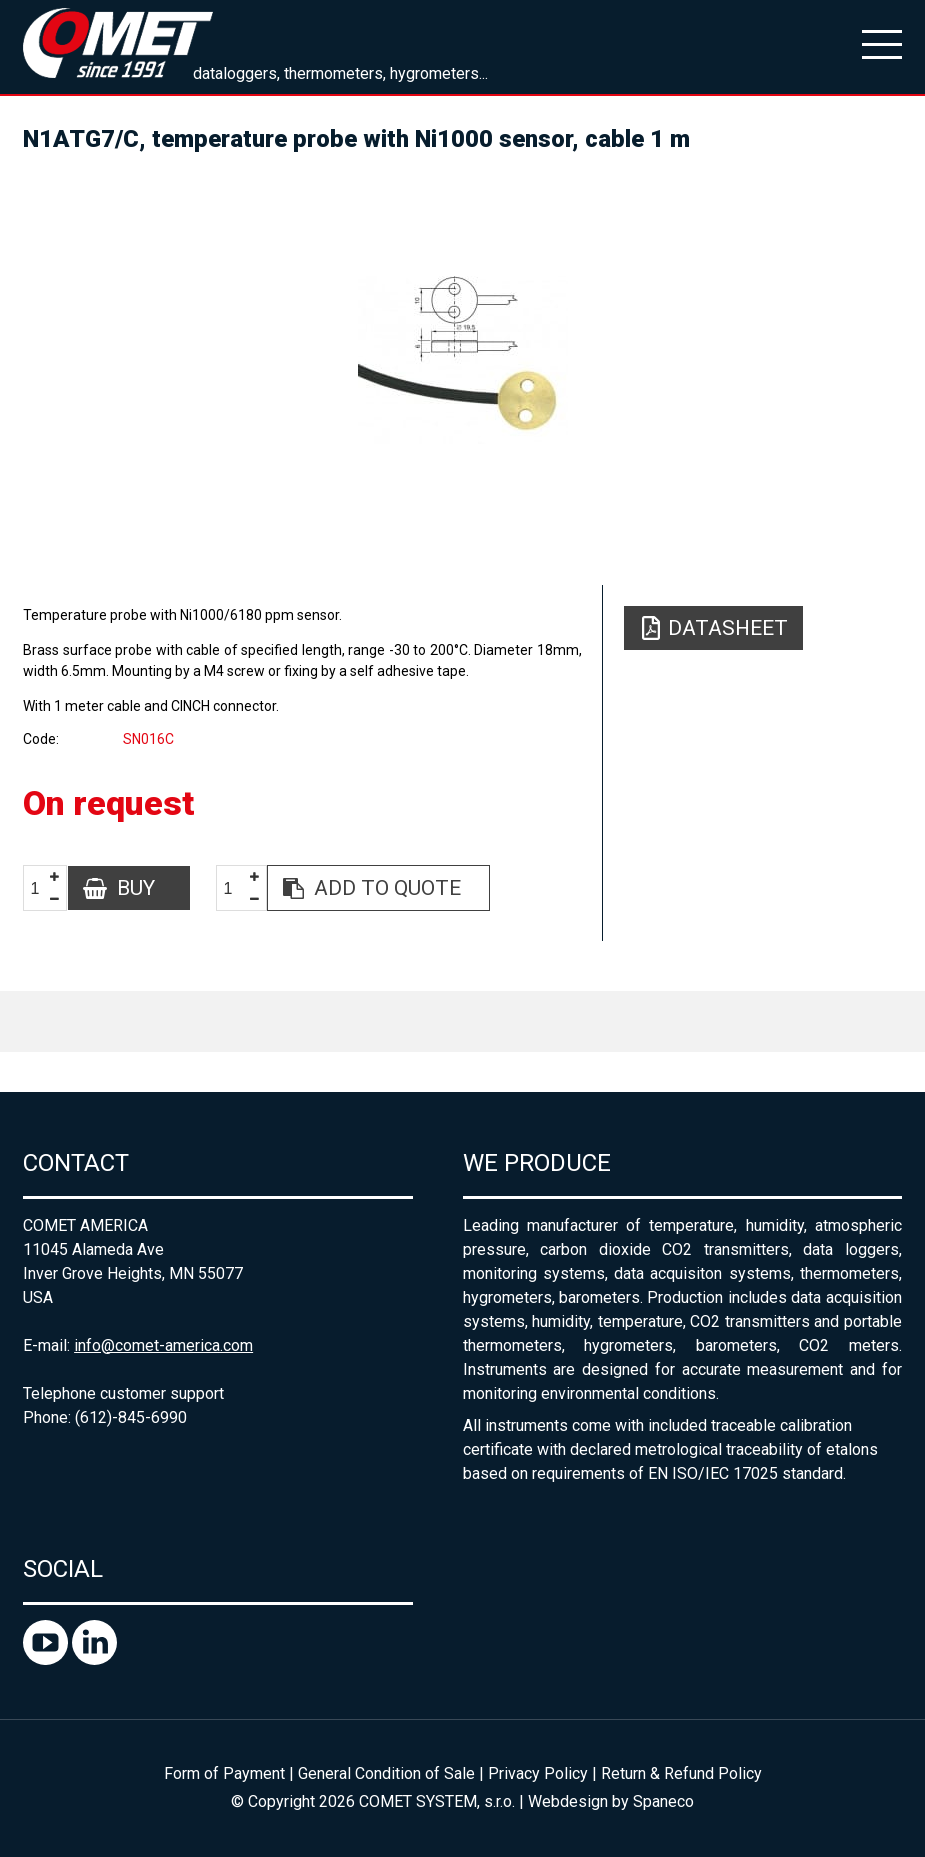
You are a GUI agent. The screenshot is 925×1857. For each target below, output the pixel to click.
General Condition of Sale (386, 1773)
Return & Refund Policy (681, 1773)
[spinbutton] (43, 888)
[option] (462, 360)
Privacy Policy (538, 1773)
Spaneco (663, 1801)
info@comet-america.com (163, 1345)
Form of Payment (224, 1773)
